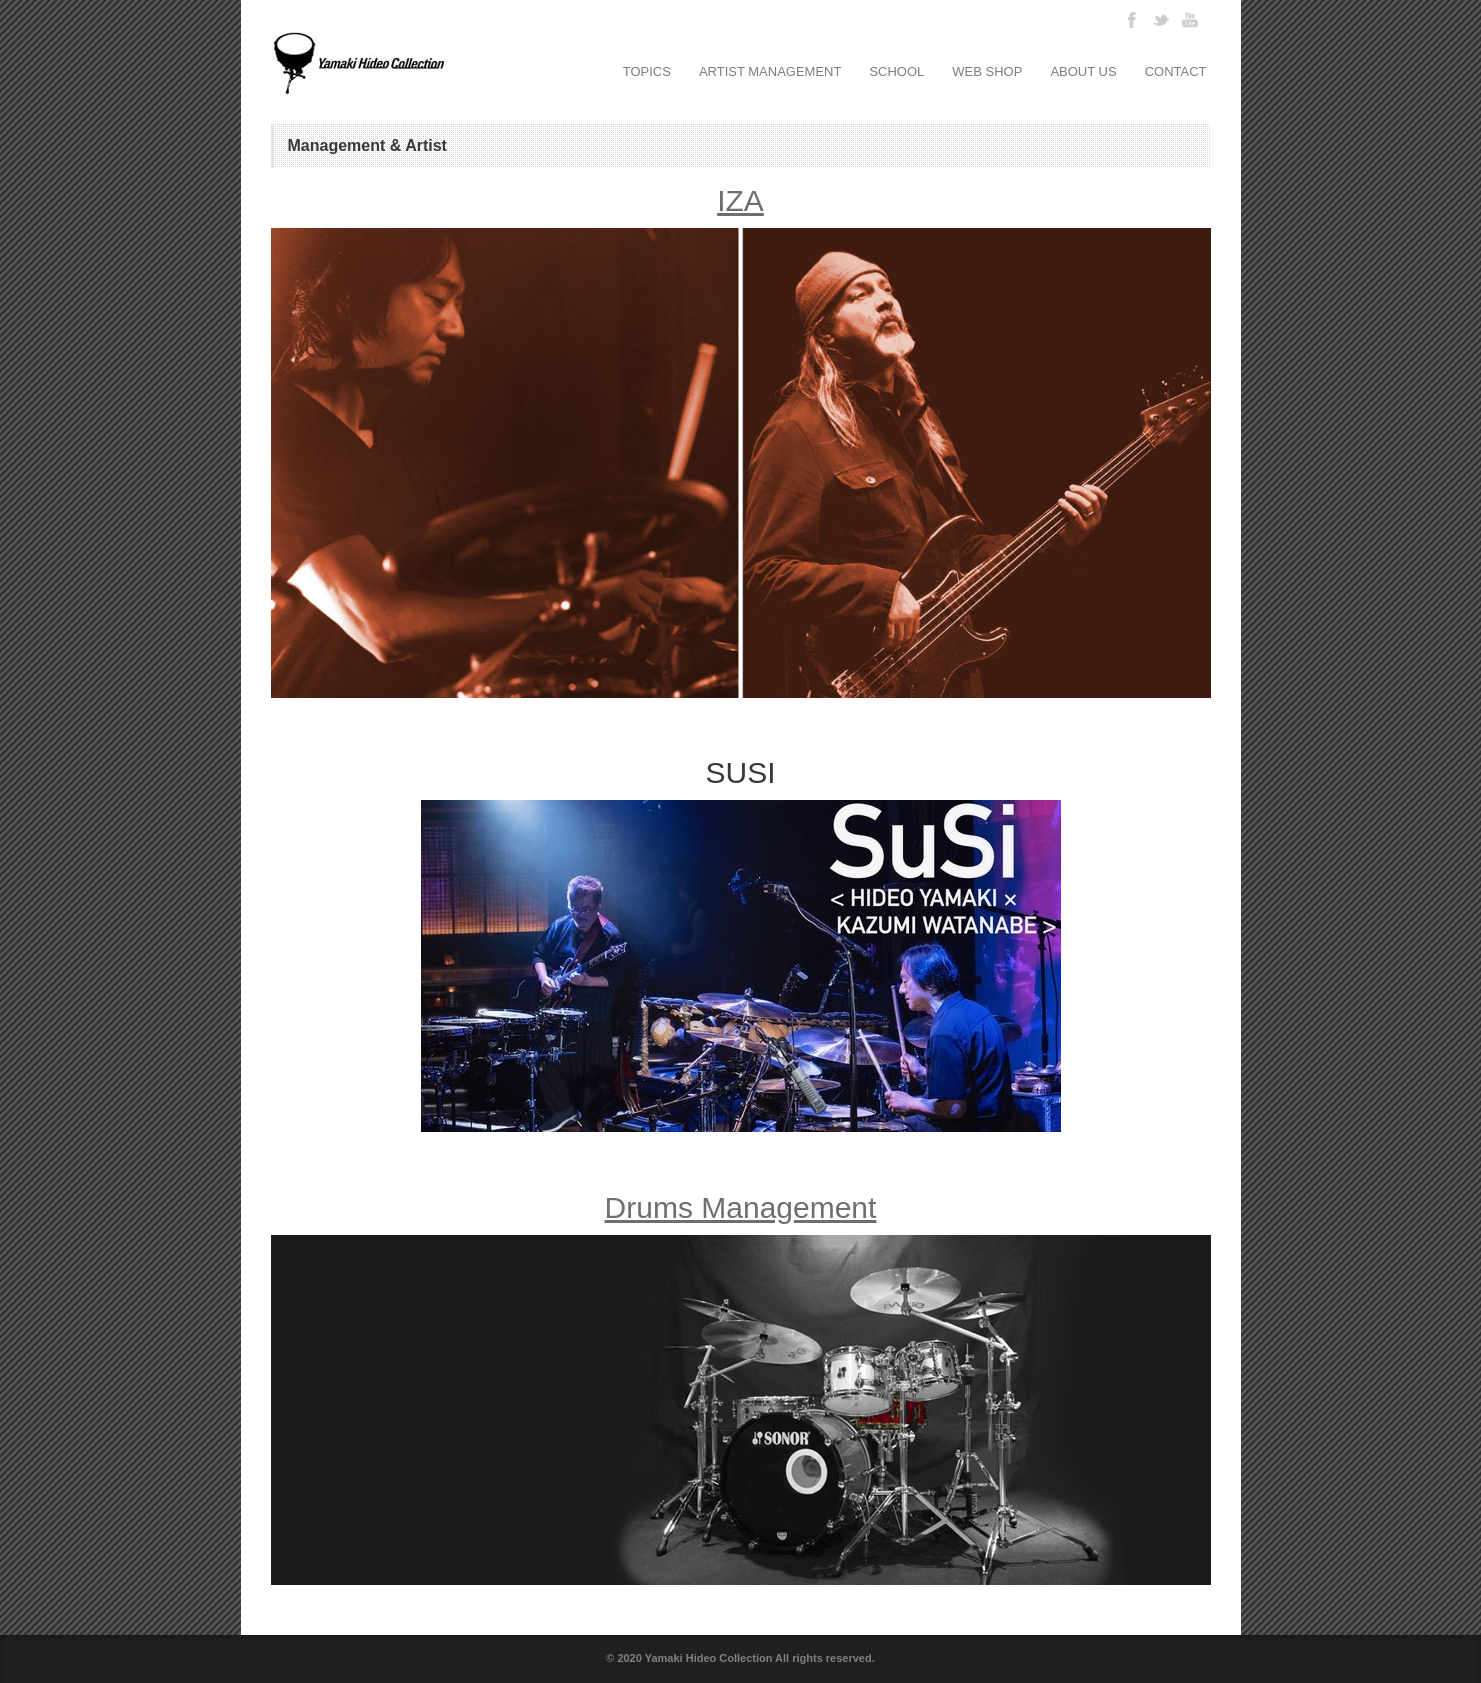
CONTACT (1176, 71)
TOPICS (647, 71)
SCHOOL (896, 71)
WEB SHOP (987, 71)
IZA (740, 200)
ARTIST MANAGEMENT (770, 71)
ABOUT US (1083, 71)
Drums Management (741, 1207)
